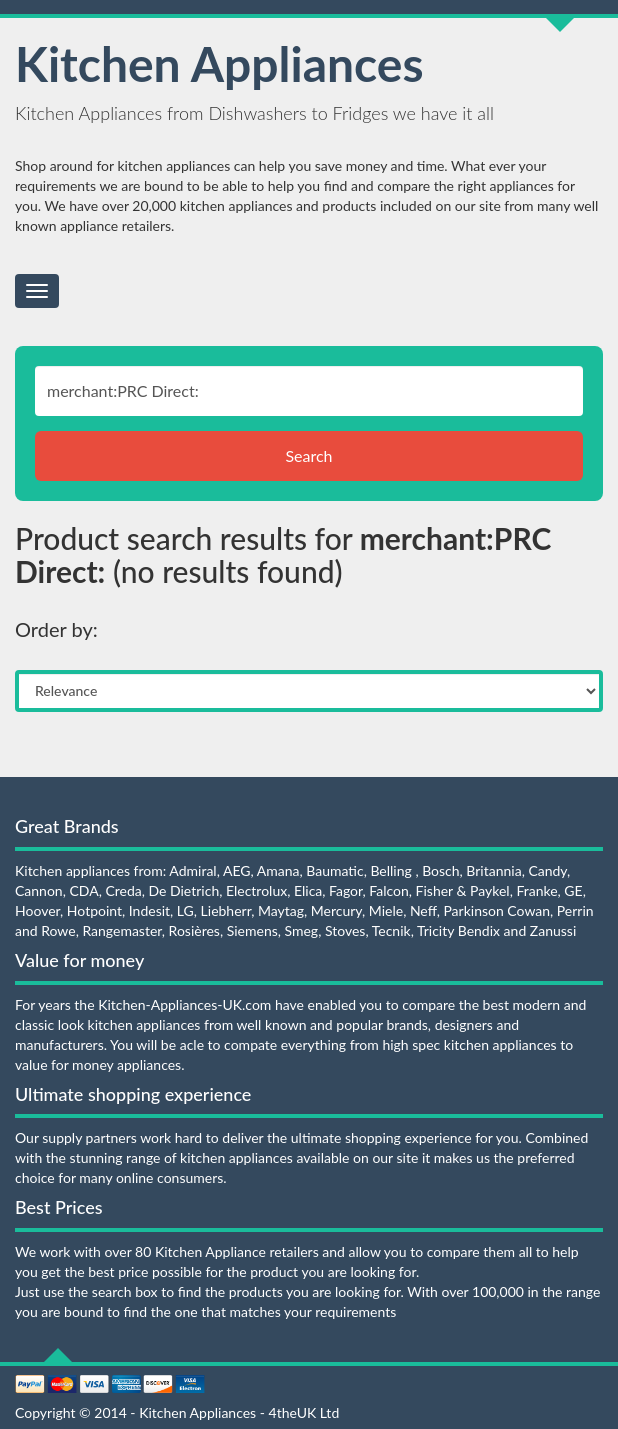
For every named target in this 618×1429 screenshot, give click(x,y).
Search (308, 455)
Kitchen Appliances (219, 63)
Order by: (56, 629)
